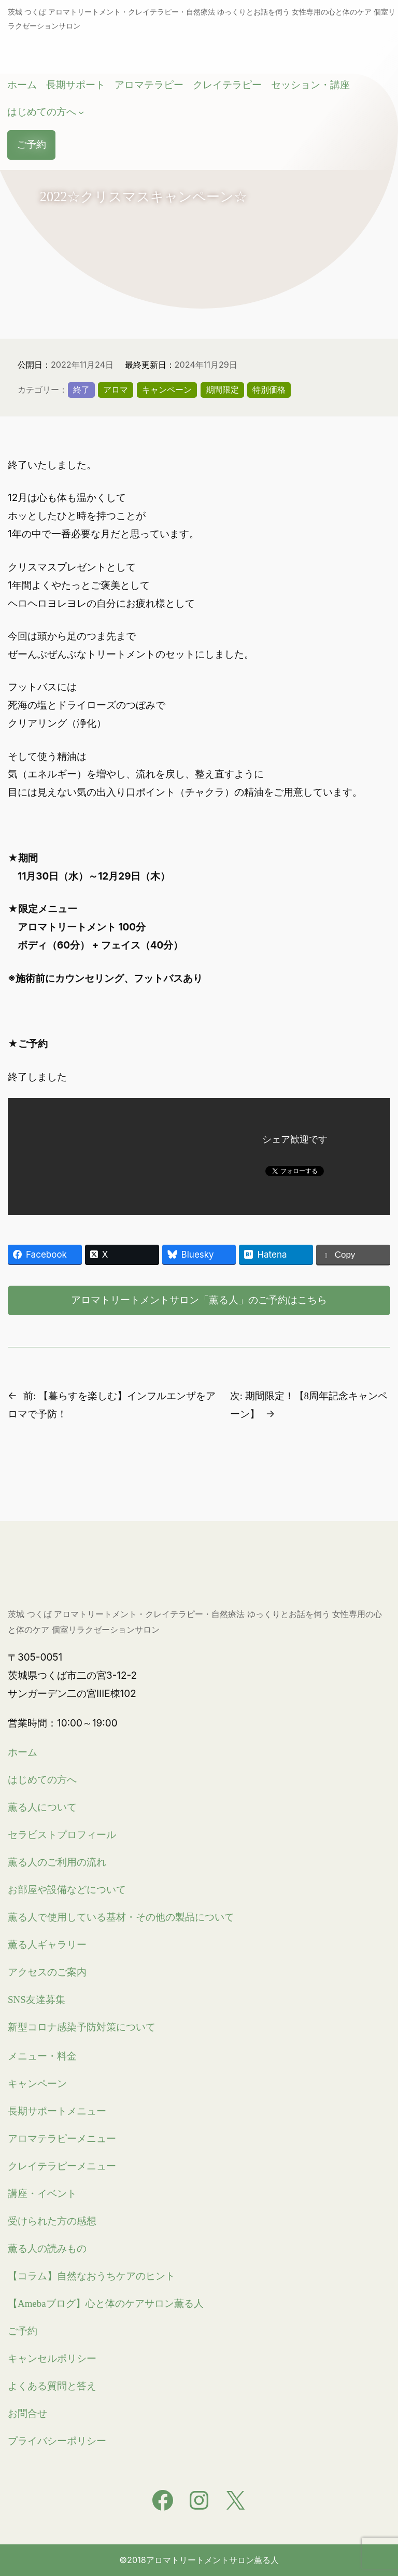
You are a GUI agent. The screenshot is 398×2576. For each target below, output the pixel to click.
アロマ (115, 389)
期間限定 (222, 389)
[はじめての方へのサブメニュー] (82, 113)
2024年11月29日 (206, 364)
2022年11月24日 (82, 364)
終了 (81, 389)
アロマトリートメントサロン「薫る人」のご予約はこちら (199, 1300)
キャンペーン (167, 389)
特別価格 (269, 389)
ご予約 (32, 145)
